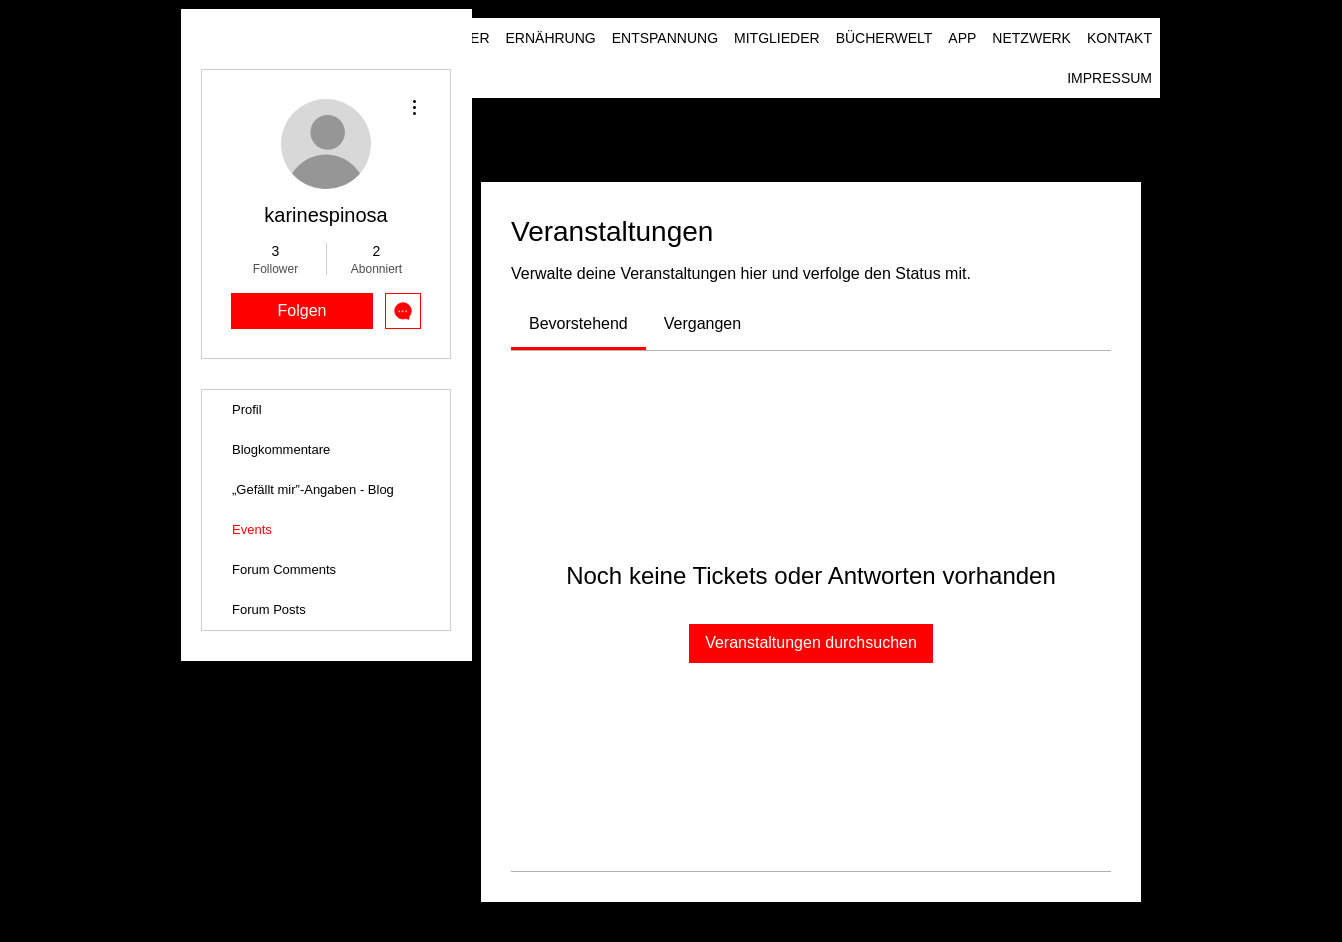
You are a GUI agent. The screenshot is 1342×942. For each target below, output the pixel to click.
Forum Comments (284, 569)
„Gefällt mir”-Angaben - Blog (313, 489)
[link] (578, 323)
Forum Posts (269, 609)
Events (252, 529)
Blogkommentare (281, 449)
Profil (247, 409)
